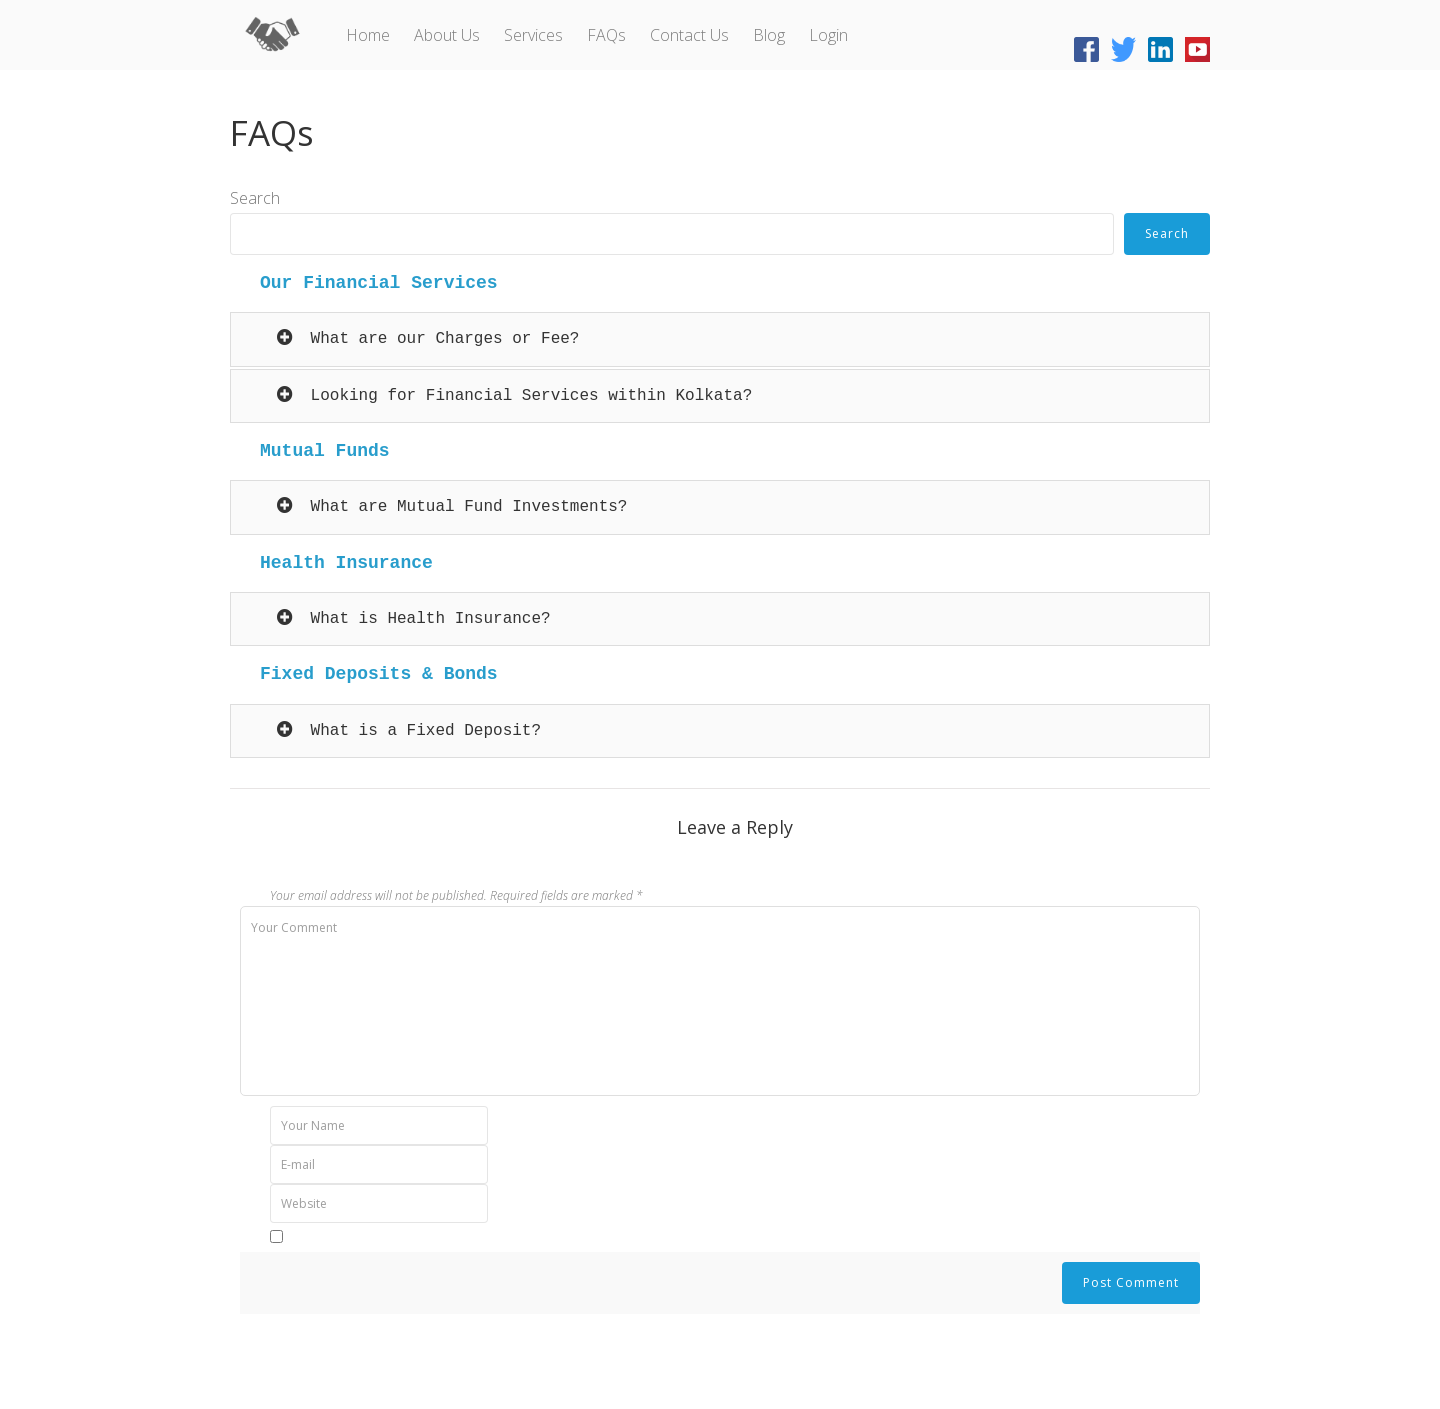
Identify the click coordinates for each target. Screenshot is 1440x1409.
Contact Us (689, 35)
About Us (447, 35)
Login (828, 35)
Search (255, 198)
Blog (769, 35)
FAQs (606, 35)
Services (533, 35)
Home (368, 35)
